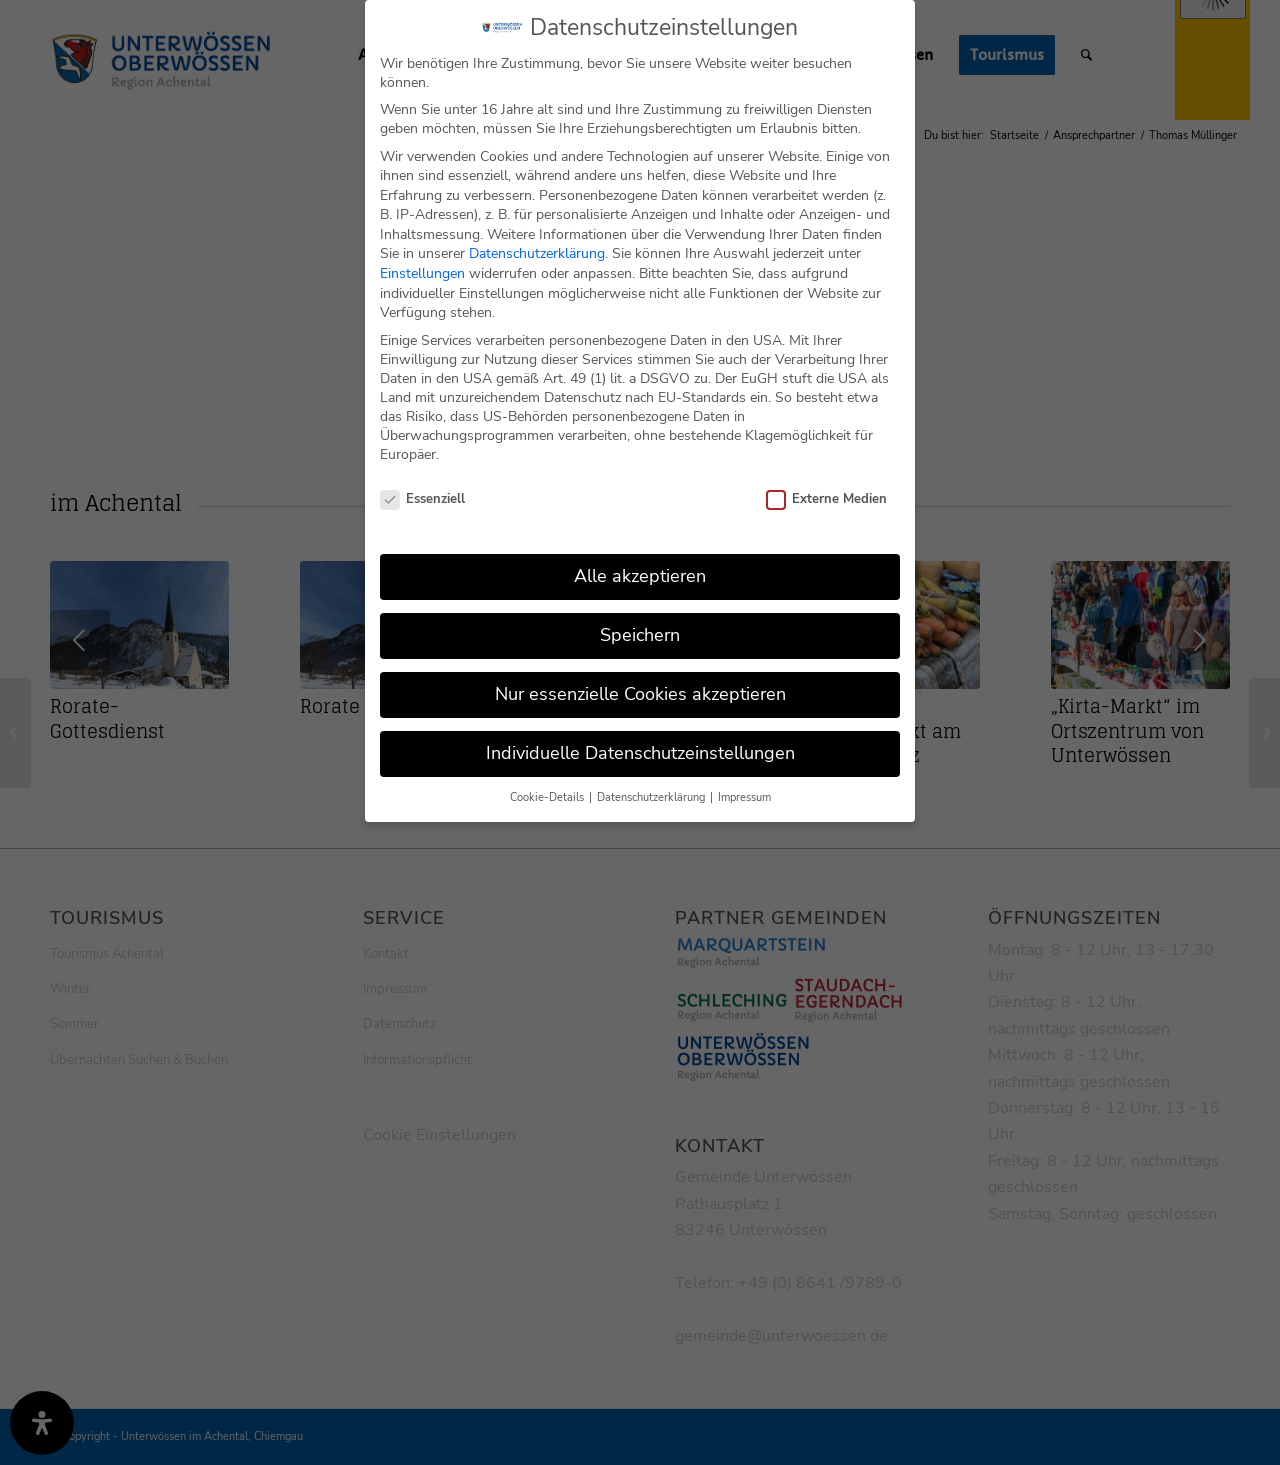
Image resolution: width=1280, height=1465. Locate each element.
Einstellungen (422, 259)
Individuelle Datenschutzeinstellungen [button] (640, 739)
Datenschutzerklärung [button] (652, 783)
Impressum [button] (744, 783)
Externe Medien (826, 486)
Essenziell (422, 486)
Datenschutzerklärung (537, 240)
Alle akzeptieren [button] (640, 562)
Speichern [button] (640, 621)
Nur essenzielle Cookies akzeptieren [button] (640, 680)
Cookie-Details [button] (548, 783)
